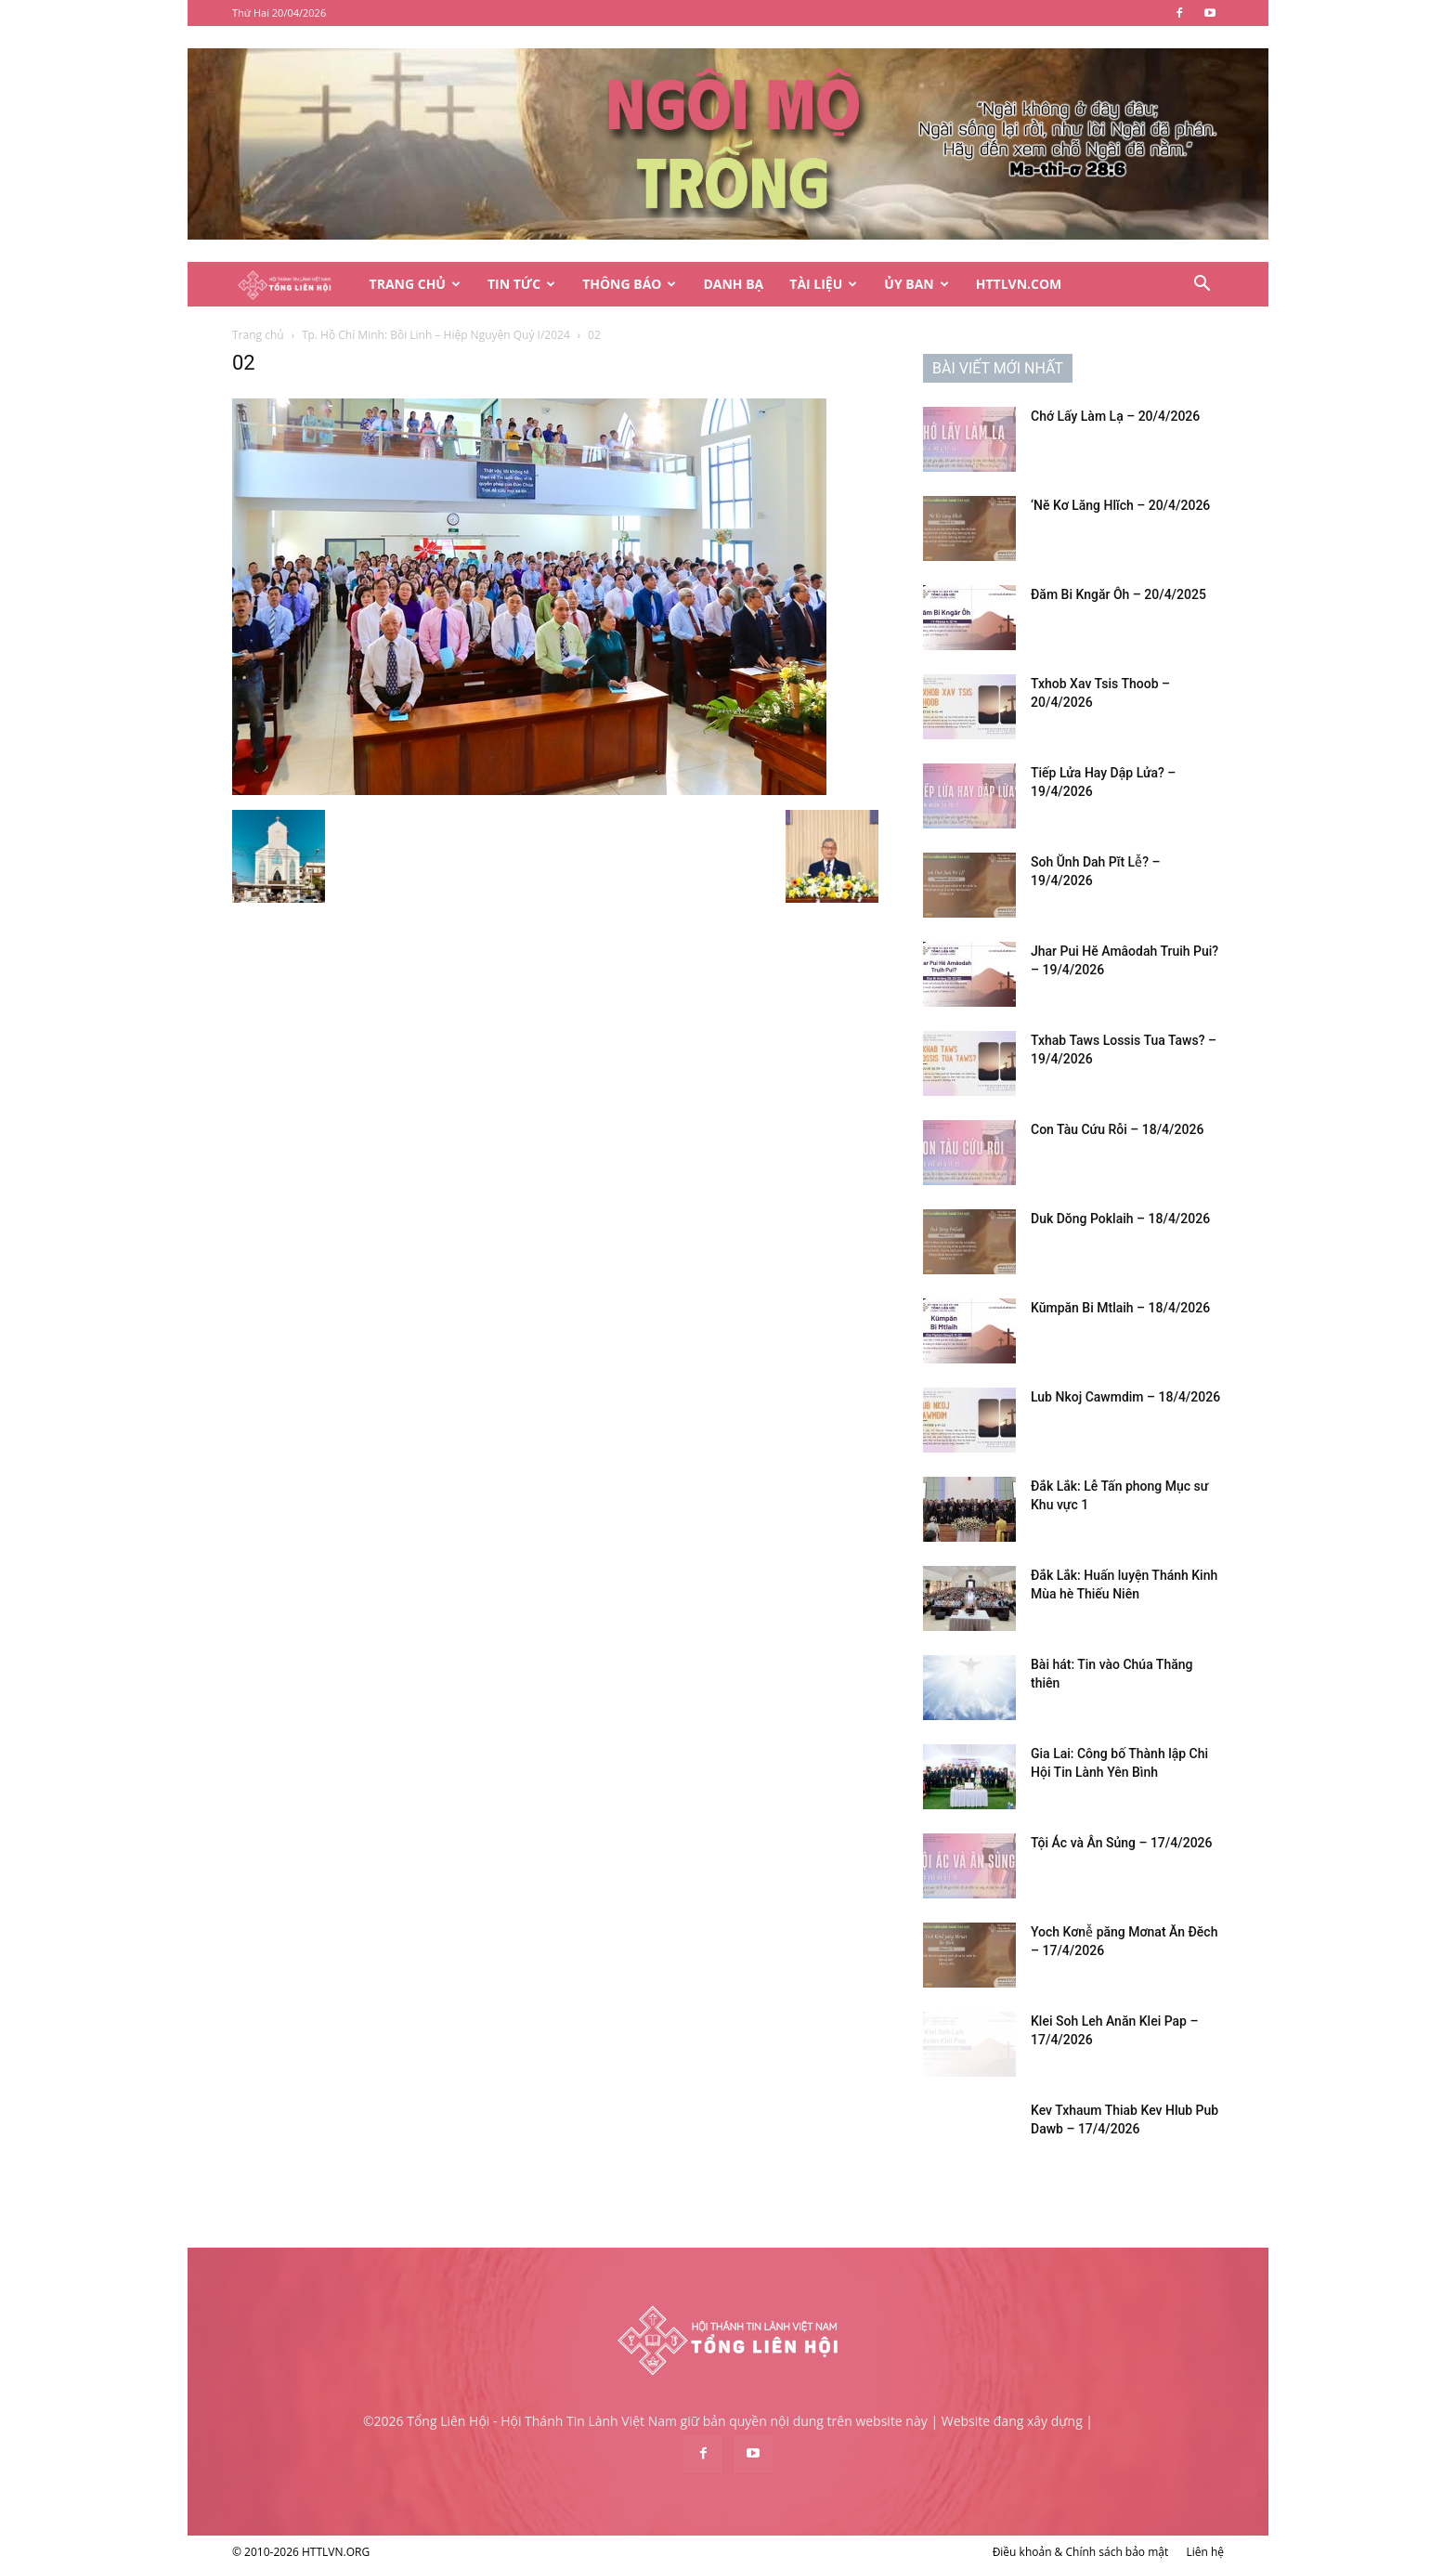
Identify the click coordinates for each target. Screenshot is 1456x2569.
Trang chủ (258, 335)
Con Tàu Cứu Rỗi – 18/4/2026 (1117, 1129)
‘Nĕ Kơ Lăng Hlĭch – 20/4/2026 (1120, 505)
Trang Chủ (415, 284)
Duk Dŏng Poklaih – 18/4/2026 (1120, 1218)
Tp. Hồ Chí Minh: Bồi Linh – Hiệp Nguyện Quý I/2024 (436, 335)
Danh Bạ (733, 284)
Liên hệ (1205, 2552)
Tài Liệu (823, 284)
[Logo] (294, 284)
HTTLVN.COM (1019, 284)
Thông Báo (629, 284)
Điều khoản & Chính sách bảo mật (1081, 2552)
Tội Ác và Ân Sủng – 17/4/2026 (1122, 1842)
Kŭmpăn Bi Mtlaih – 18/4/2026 (1120, 1307)
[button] (1201, 285)
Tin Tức (521, 284)
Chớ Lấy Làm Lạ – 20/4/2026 (1115, 416)
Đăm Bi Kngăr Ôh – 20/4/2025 (1118, 594)
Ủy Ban (916, 284)
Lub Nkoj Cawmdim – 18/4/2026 (1125, 1396)
